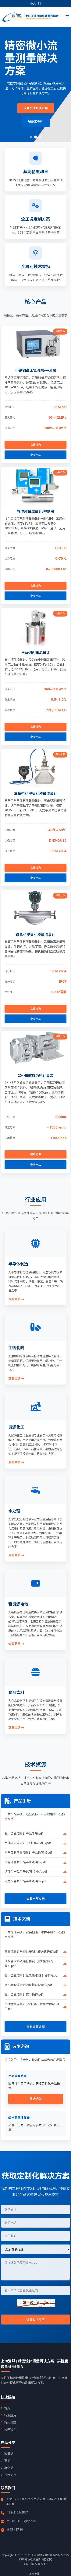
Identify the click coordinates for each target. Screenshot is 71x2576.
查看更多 (16, 1299)
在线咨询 (35, 444)
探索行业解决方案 (35, 108)
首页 (5, 2408)
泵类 (5, 2461)
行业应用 (8, 2415)
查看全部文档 (36, 1899)
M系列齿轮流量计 (35, 652)
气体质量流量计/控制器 (35, 511)
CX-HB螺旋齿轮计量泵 (35, 1075)
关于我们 (8, 2429)
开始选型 (36, 2099)
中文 (33, 3)
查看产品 (35, 454)
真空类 (7, 2468)
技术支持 (8, 2475)
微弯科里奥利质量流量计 (35, 934)
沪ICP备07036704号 (35, 2563)
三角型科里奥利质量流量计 (35, 793)
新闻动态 (8, 2422)
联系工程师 (35, 121)
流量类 (7, 2454)
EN (39, 3)
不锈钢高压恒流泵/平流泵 (35, 370)
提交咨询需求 (36, 2319)
